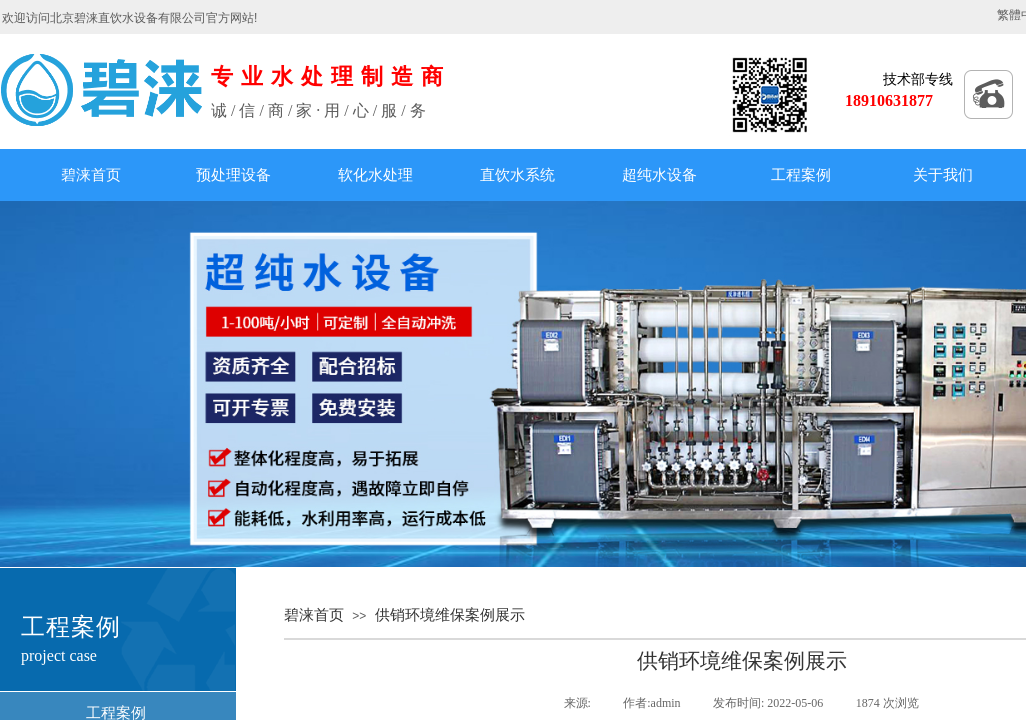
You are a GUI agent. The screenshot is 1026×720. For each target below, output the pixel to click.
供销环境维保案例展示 (450, 615)
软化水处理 (375, 175)
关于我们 (943, 175)
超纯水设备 (659, 175)
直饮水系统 (517, 175)
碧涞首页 (91, 175)
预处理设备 (233, 175)
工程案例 (801, 175)
